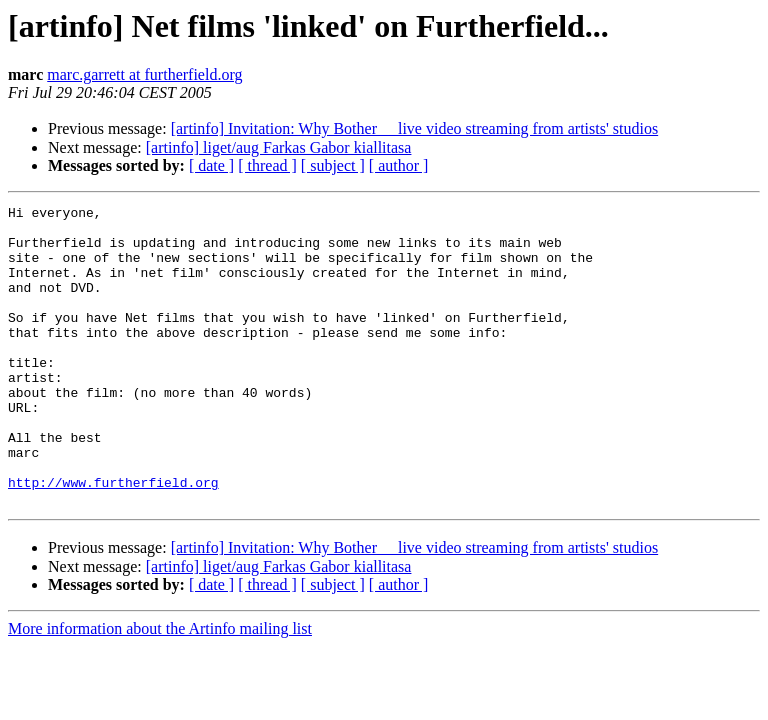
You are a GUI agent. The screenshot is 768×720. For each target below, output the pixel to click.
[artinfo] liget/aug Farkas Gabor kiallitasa (279, 147)
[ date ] (211, 165)
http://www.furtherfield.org (113, 539)
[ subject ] (333, 165)
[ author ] (399, 165)
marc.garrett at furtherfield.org (144, 74)
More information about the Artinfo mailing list (160, 688)
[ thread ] (267, 165)
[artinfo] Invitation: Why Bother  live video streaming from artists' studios (415, 128)
